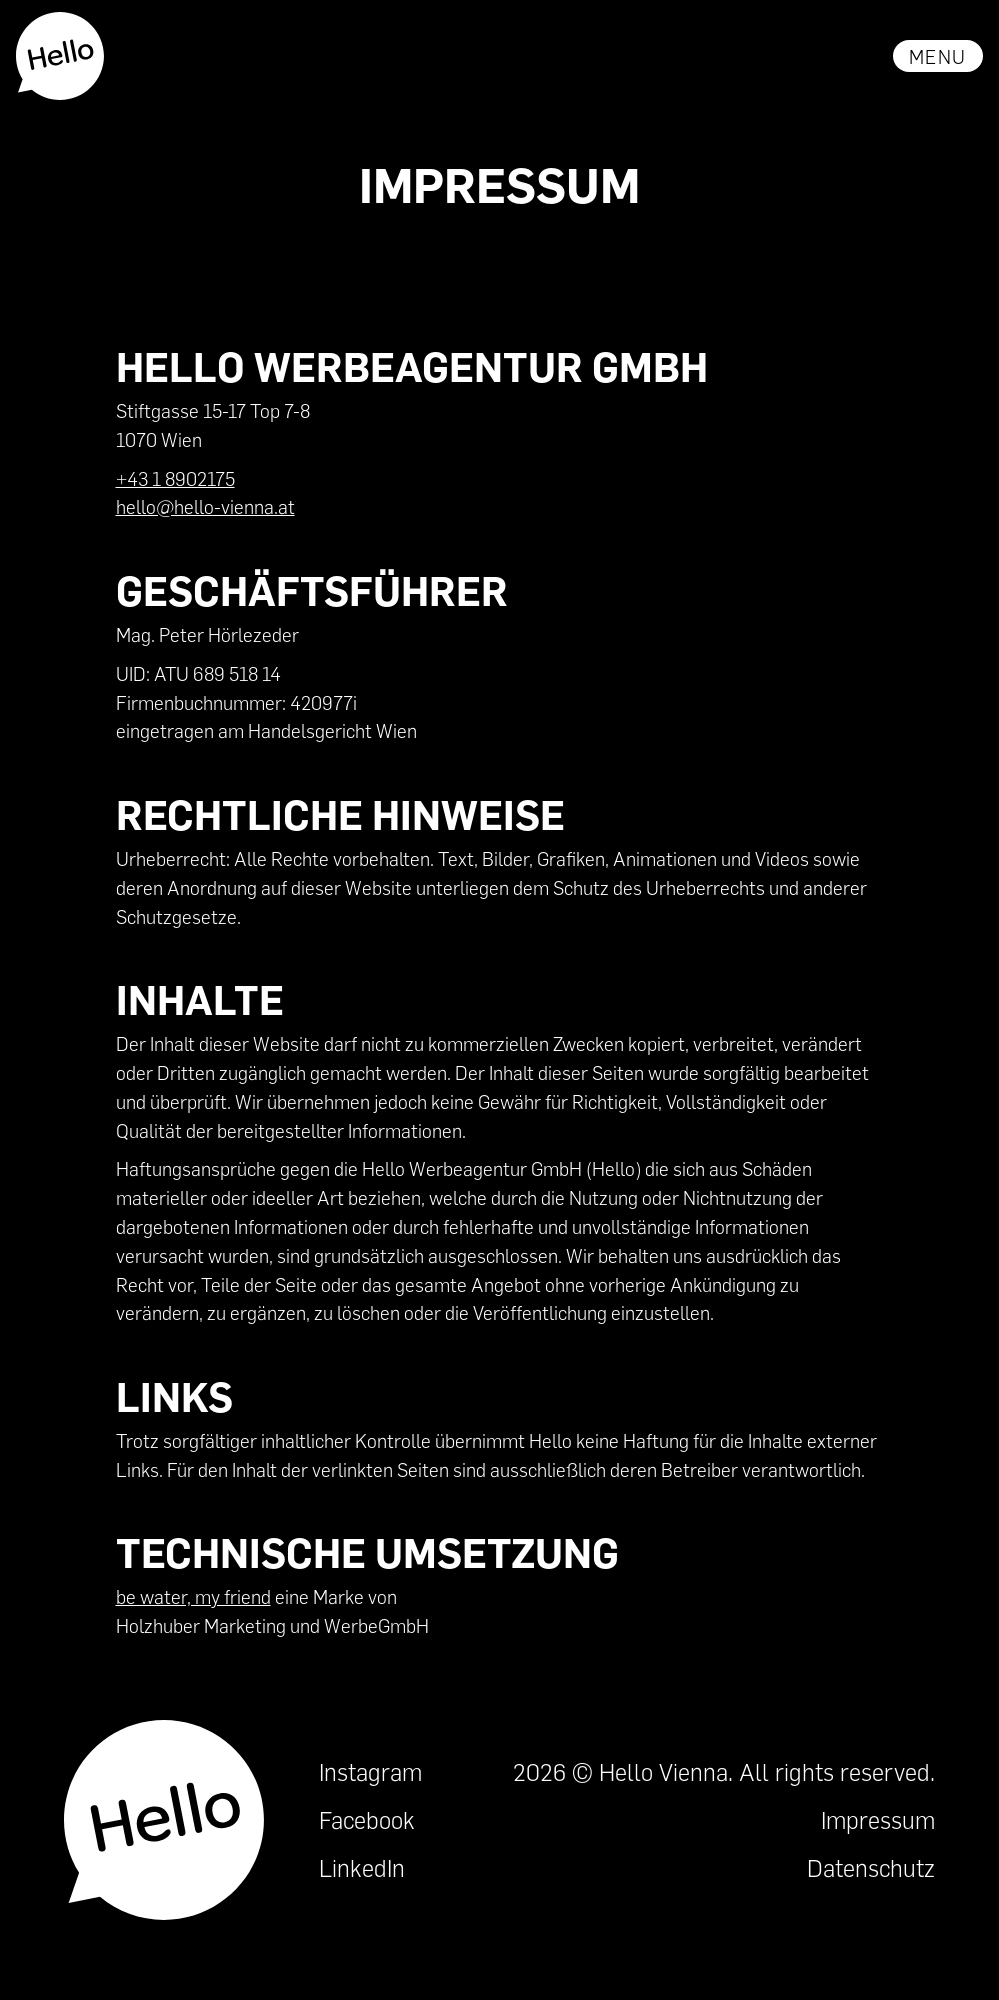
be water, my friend (193, 1596)
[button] (938, 56)
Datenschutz (871, 1867)
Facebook (367, 1819)
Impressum (878, 1819)
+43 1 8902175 (175, 478)
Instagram (370, 1771)
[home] (61, 56)
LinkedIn (362, 1867)
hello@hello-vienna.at (205, 506)
